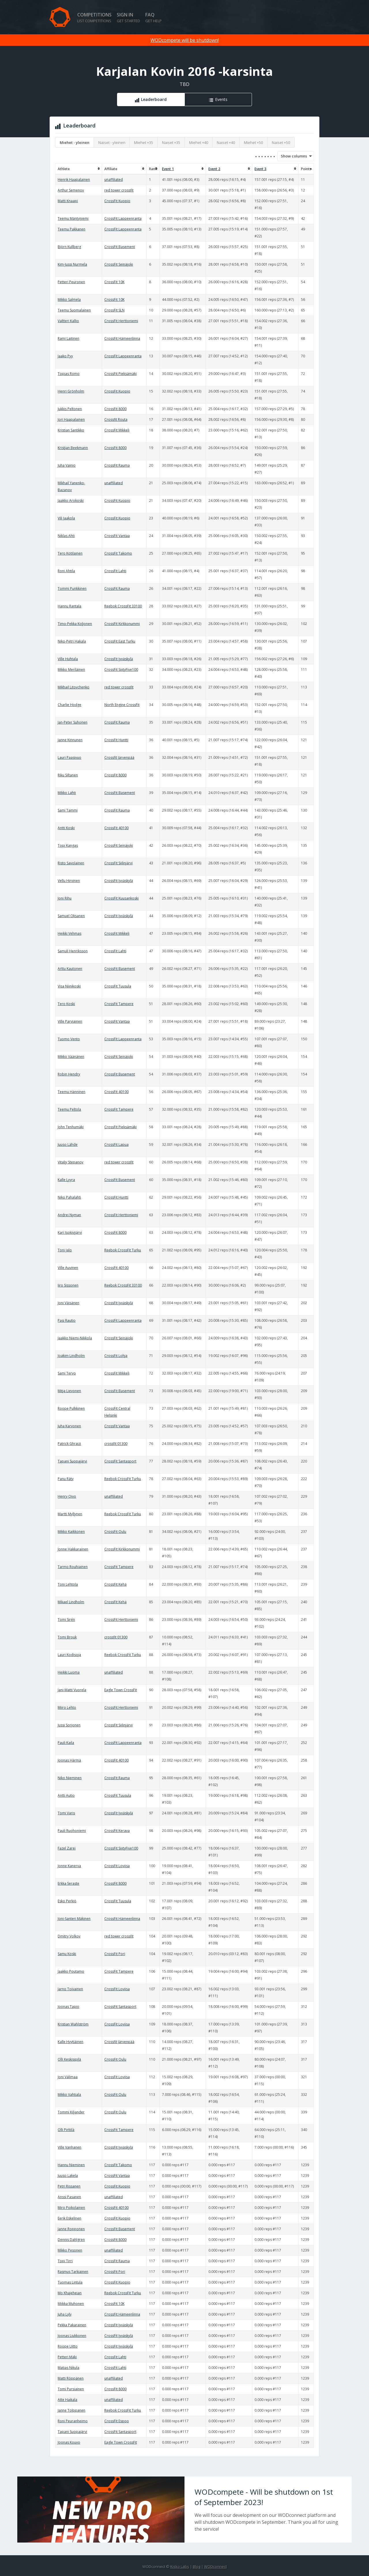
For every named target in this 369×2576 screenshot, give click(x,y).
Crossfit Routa (115, 419)
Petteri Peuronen (71, 281)
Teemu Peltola (69, 1109)
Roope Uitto (68, 2346)
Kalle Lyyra (66, 1179)
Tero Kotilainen (70, 553)
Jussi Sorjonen (69, 1725)
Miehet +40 (198, 142)
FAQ (153, 17)
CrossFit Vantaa (117, 535)
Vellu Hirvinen (69, 880)
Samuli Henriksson (73, 951)
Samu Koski (67, 1953)
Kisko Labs (179, 2566)
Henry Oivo (67, 1496)
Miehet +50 (253, 142)
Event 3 (260, 168)
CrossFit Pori (114, 1953)
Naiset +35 (171, 142)
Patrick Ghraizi (69, 1443)
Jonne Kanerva (69, 1865)
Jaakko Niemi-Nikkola (75, 1338)
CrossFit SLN (114, 310)
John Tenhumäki (71, 1126)
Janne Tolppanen (71, 2410)
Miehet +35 (143, 142)
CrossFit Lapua (116, 1144)
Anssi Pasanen (69, 2196)
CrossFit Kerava (117, 1830)
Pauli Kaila (66, 1742)
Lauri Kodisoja (69, 1654)
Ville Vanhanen (69, 2147)
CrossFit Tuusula (117, 986)
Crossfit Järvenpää (119, 757)
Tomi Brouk (67, 1637)
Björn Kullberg (69, 246)
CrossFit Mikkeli (116, 430)
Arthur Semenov (71, 190)
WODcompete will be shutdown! (184, 40)
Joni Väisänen (68, 1302)
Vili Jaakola (66, 518)
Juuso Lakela (68, 2175)
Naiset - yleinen (111, 142)
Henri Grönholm (71, 391)
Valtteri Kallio (68, 320)
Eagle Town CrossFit (120, 1689)
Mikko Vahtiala (69, 2094)
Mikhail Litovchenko (73, 687)
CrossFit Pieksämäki (120, 373)
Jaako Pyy (65, 356)
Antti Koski (66, 827)
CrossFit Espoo (116, 2421)
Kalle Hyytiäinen (70, 2041)
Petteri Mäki (67, 2357)
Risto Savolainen (71, 863)
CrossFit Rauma (117, 465)
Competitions (94, 17)
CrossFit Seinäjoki (118, 264)
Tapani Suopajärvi (72, 1461)
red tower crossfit (118, 190)
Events (221, 99)
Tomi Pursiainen (71, 2389)
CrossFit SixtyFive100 (121, 669)
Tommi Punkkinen (72, 588)
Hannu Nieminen (71, 2164)
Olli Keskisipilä (69, 2059)
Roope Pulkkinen (71, 1408)
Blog (196, 2566)
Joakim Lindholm (71, 1355)
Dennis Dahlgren (71, 2239)
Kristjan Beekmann (73, 447)
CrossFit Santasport (120, 1461)
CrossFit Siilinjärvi (118, 863)
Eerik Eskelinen (69, 2218)
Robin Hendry (69, 1074)
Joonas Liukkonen (72, 2335)
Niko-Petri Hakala (72, 641)
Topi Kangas (68, 845)
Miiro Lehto (67, 1707)
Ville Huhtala (68, 658)
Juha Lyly (64, 2314)
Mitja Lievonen (69, 1390)
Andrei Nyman (69, 1214)
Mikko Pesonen (70, 2250)
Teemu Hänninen (71, 1091)
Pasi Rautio (67, 1320)
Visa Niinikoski (69, 986)
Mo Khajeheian (70, 2292)
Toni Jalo (65, 1250)
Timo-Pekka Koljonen (75, 623)
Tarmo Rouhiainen (73, 1566)
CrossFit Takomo (118, 553)
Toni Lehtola (68, 1584)
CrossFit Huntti (116, 739)
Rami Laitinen (68, 338)
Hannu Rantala (69, 606)
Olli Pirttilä (66, 2129)
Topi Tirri (65, 2260)
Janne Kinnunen (70, 739)
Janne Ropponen (71, 2228)
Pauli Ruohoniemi (72, 1830)
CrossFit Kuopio (117, 200)
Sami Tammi (68, 810)
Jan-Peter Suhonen (72, 722)
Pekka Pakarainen (72, 2324)
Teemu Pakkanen (71, 229)
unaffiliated (113, 179)
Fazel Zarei (67, 1848)
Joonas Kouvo (69, 2442)
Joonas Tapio (68, 2006)
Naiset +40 (226, 142)
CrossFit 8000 (115, 408)
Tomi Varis (66, 1813)
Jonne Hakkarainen (73, 1549)
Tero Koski (66, 1003)
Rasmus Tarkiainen (73, 2271)
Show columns (292, 156)
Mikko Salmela (69, 299)
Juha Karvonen (69, 1426)
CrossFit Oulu (115, 1531)
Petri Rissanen (69, 2186)
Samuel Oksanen (71, 915)
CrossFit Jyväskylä (118, 658)
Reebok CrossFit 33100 (123, 606)
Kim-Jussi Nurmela (72, 264)
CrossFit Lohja (115, 1355)
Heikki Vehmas (69, 933)
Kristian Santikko (71, 430)
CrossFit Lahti (115, 570)
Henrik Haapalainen (74, 179)
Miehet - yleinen (74, 142)
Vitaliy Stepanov (70, 1162)
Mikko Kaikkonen (71, 1531)
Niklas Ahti (66, 535)
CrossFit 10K (114, 281)
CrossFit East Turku (119, 641)
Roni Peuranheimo (73, 2421)
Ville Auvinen (68, 1267)
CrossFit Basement (119, 246)
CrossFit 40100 (116, 827)
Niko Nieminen (70, 1777)
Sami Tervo (67, 1373)
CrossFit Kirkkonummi (122, 623)
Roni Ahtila (66, 570)
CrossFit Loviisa (117, 1865)
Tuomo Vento (69, 1039)
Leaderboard (154, 99)
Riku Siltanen (68, 775)
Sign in (128, 17)
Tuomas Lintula (70, 2282)
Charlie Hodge (69, 704)
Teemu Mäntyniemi (73, 218)
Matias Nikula (68, 2367)
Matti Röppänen (71, 2378)
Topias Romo (69, 373)
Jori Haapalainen (71, 419)
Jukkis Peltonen (70, 408)
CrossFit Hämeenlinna (122, 338)
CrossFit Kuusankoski (121, 898)
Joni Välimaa (68, 2076)
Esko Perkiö (67, 1901)
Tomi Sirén (66, 1619)
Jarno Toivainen (70, 1989)
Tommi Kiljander (71, 2112)
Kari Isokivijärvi (70, 1232)
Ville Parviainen (70, 1021)
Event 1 (168, 168)
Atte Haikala (67, 2399)
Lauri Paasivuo (69, 757)
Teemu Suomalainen (74, 310)
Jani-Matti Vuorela (72, 1689)
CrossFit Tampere (118, 1003)
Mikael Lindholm (71, 1601)
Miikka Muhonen (71, 2303)
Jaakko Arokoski (71, 500)
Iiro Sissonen (68, 1285)
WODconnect (215, 2566)
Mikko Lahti (67, 792)
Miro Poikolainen (71, 2207)
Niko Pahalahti (69, 1197)
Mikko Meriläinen (71, 669)
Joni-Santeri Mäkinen (74, 1918)
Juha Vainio (67, 465)
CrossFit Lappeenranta (123, 218)
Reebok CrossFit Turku (122, 1250)
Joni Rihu (64, 898)
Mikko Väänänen (71, 1056)
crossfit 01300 (115, 1443)
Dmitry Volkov (69, 1936)
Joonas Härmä (69, 1760)
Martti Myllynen (70, 1514)
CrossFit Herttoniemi (121, 320)
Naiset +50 (281, 142)
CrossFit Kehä (115, 1584)
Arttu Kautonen (70, 968)
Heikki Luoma (69, 1672)
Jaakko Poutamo (71, 1971)
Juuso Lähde (68, 1144)
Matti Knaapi (68, 200)
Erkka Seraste (68, 1883)
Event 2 (214, 168)
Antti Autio (66, 1795)
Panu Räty (66, 1478)
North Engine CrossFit (122, 704)
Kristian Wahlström (73, 2024)
